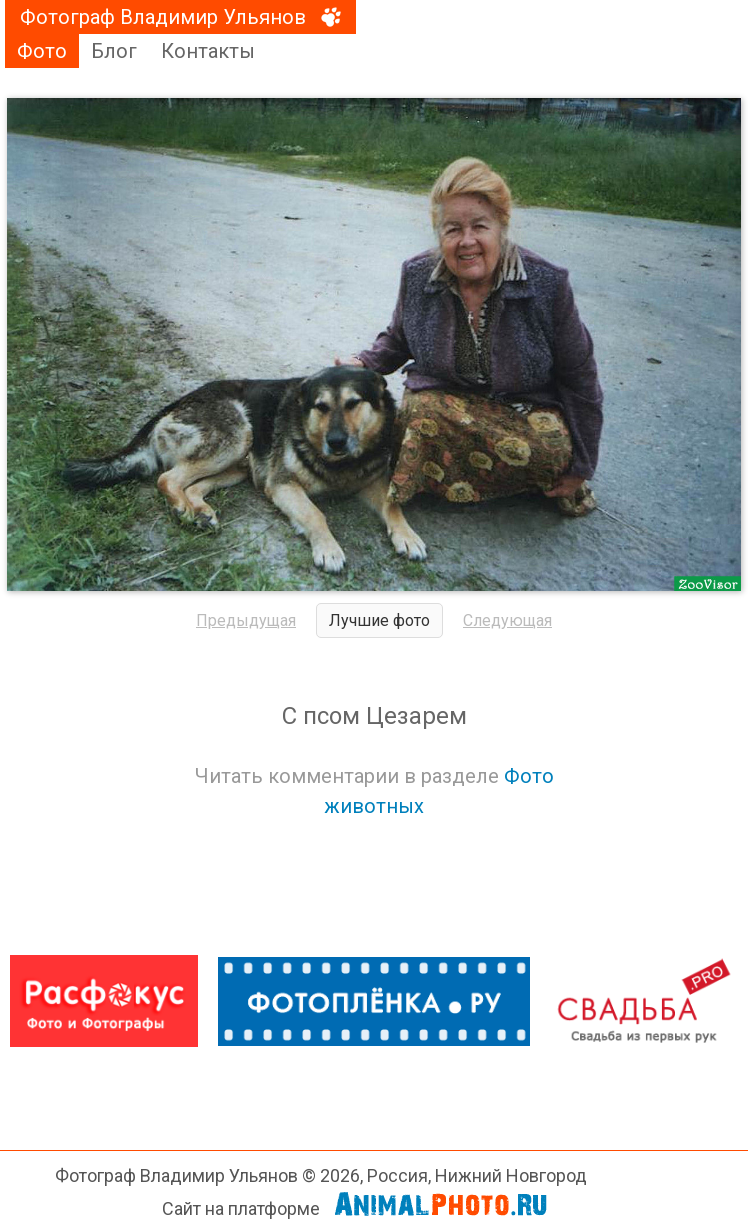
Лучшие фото (379, 620)
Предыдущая (246, 620)
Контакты (208, 51)
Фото (42, 51)
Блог (114, 51)
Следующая (507, 620)
